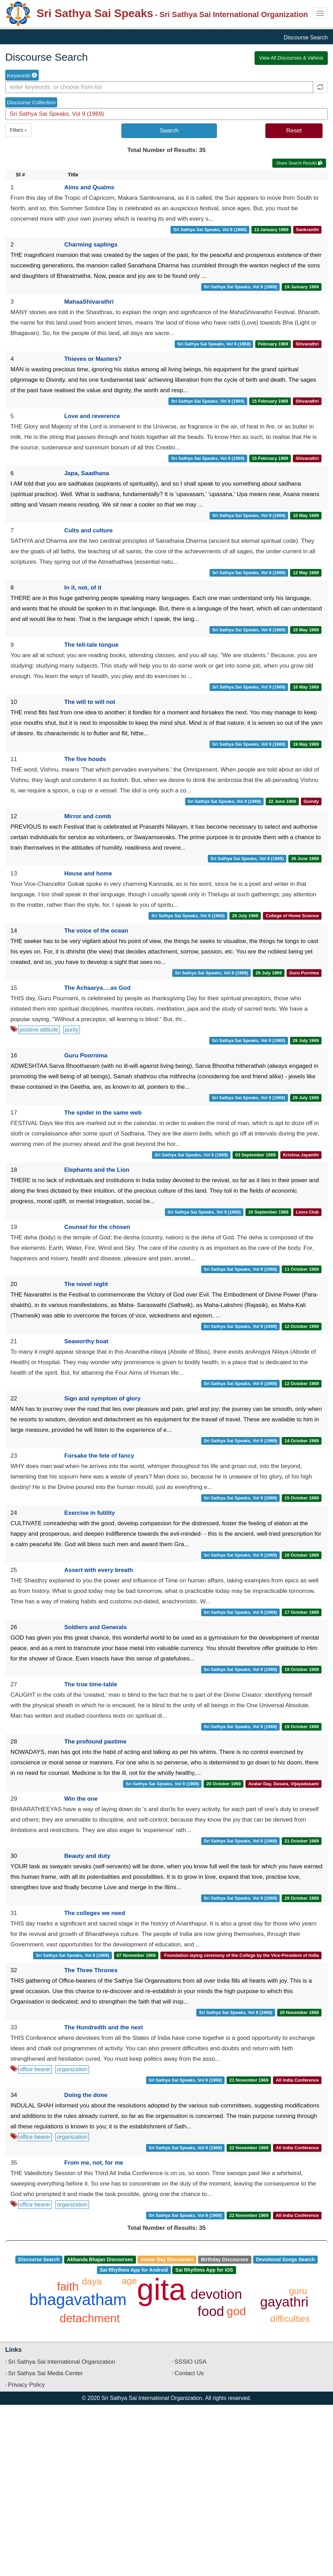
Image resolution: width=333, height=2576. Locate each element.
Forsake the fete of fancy (99, 1455)
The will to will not (89, 702)
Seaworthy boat (86, 1341)
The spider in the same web (103, 1112)
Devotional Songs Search (285, 2259)
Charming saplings (91, 244)
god (236, 2311)
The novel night (86, 1284)
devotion (216, 2294)
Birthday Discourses (224, 2259)
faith (67, 2286)
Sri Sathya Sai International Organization (61, 2361)
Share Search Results (299, 163)
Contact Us (189, 2373)
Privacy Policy (26, 2384)
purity (71, 1030)
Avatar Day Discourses (167, 2259)
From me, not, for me (93, 2162)
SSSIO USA (191, 2361)
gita (161, 2289)
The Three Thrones (91, 1970)
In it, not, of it (82, 587)
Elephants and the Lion (96, 1170)
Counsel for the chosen (97, 1227)
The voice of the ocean (96, 930)
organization (72, 2069)
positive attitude (39, 1030)
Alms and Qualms (89, 187)
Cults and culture (88, 530)
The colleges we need (94, 1913)
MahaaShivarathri (89, 301)
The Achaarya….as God (97, 988)
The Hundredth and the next (103, 2027)
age (129, 2280)
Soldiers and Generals (95, 1627)
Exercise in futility (89, 1513)
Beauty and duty (87, 1856)
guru (298, 2291)
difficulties (290, 2318)
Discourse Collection (31, 102)
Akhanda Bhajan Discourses (100, 2259)
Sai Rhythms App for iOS (204, 2270)
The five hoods (85, 759)
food (211, 2311)
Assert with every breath (98, 1570)
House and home (88, 873)
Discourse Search (38, 2259)
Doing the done (85, 2095)
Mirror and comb (87, 816)
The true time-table (90, 1684)
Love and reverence (92, 416)
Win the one (81, 1798)
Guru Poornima (85, 1055)
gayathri (284, 2301)
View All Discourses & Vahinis (291, 58)
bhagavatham (78, 2299)
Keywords (22, 75)
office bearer (35, 2069)
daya (91, 2281)
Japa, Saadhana (86, 473)
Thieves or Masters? (92, 359)
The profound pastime (95, 1741)
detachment (90, 2318)
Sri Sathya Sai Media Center (45, 2373)
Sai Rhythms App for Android (134, 2270)
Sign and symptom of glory (102, 1398)
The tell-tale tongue (91, 644)
